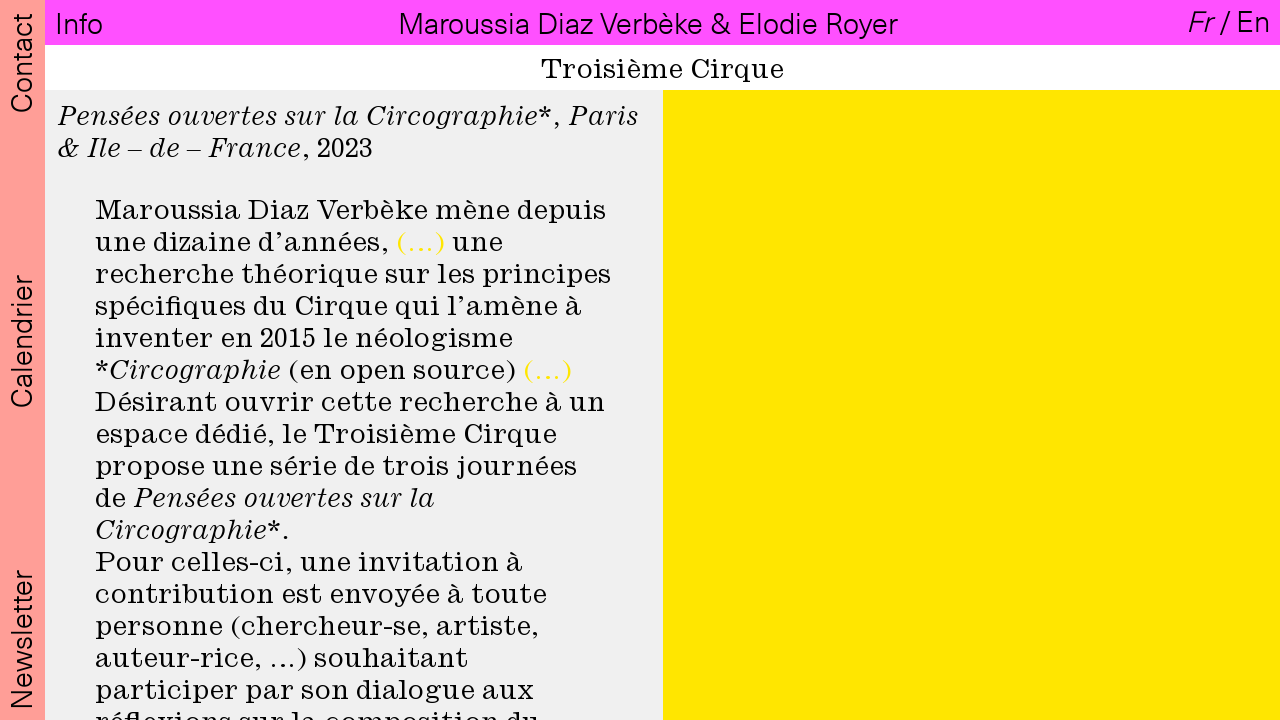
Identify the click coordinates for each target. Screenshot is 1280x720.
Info (82, 22)
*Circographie (188, 371)
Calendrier (20, 338)
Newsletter (20, 636)
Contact (20, 59)
